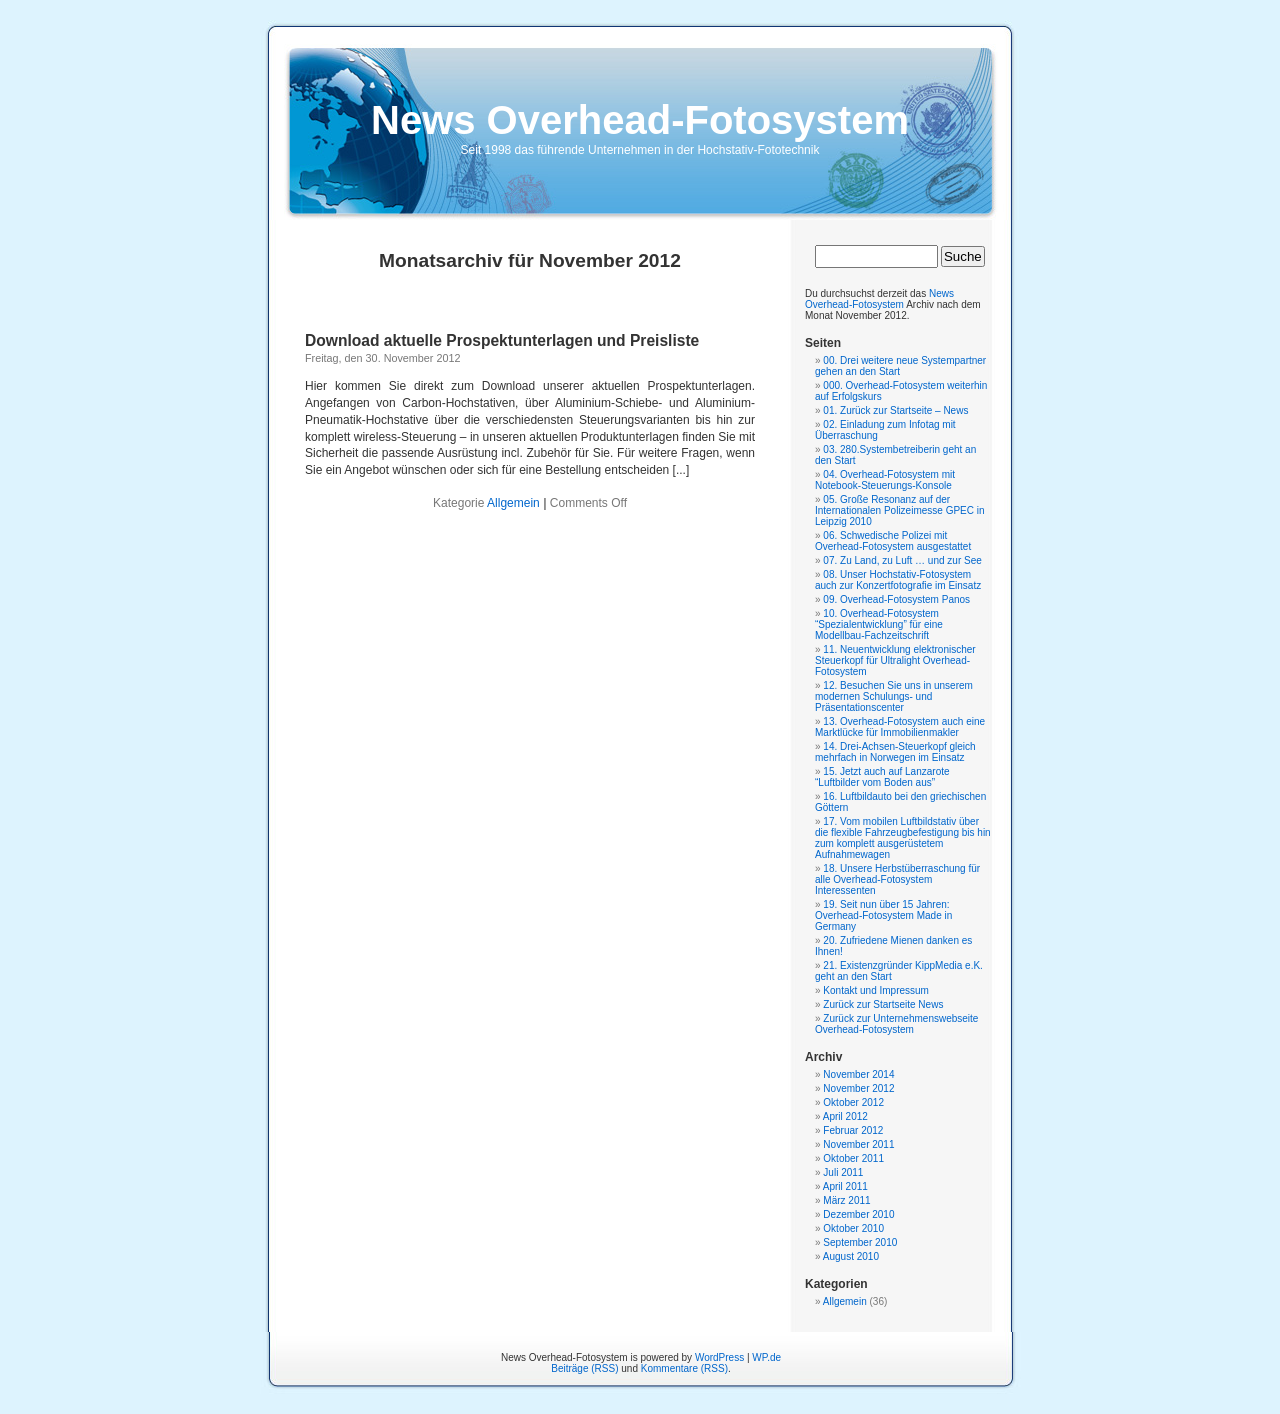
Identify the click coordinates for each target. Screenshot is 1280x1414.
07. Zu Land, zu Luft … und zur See (902, 560)
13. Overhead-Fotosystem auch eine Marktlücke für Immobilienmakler (900, 727)
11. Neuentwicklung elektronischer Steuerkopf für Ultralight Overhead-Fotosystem (895, 660)
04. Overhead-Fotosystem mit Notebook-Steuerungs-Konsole (885, 480)
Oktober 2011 (853, 1158)
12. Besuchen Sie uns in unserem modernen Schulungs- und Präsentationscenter (894, 696)
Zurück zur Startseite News (883, 1004)
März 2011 (846, 1200)
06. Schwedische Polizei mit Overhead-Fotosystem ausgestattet (893, 541)
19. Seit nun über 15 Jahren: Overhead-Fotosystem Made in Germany (883, 915)
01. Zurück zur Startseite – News (895, 410)
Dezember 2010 (858, 1214)
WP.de (766, 1357)
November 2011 (858, 1144)
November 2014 (858, 1074)
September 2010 (860, 1242)
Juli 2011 (843, 1172)
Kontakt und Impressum (876, 990)
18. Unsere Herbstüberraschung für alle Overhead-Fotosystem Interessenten (897, 879)
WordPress (719, 1357)
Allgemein (513, 503)
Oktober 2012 (853, 1102)
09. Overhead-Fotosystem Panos (896, 599)
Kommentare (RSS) (684, 1368)
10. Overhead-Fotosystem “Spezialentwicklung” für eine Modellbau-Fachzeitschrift (879, 624)
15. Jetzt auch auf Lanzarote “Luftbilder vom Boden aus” (882, 777)
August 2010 (851, 1256)
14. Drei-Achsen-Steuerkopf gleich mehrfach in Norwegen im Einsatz (895, 752)
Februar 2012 (853, 1130)
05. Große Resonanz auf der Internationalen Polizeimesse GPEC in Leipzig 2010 (900, 510)
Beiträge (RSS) (584, 1368)
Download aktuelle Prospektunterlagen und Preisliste (502, 340)
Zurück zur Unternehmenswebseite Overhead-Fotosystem (896, 1024)
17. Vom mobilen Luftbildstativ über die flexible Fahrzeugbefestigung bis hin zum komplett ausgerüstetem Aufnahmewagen (903, 838)
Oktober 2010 (853, 1228)
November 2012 (858, 1088)
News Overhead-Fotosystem (640, 120)
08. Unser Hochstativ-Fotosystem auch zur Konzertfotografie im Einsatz (898, 580)
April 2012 (845, 1116)
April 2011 (845, 1186)
